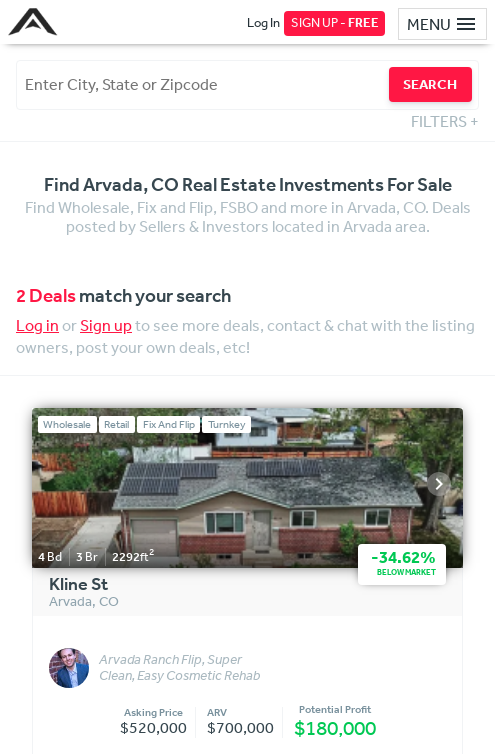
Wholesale (67, 424)
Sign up (106, 325)
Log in (37, 325)
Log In (263, 22)
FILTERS (445, 121)
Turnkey (227, 424)
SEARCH (430, 84)
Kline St (78, 585)
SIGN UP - (335, 22)
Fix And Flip (169, 424)
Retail (116, 424)
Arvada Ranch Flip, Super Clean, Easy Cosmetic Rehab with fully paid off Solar (179, 668)
